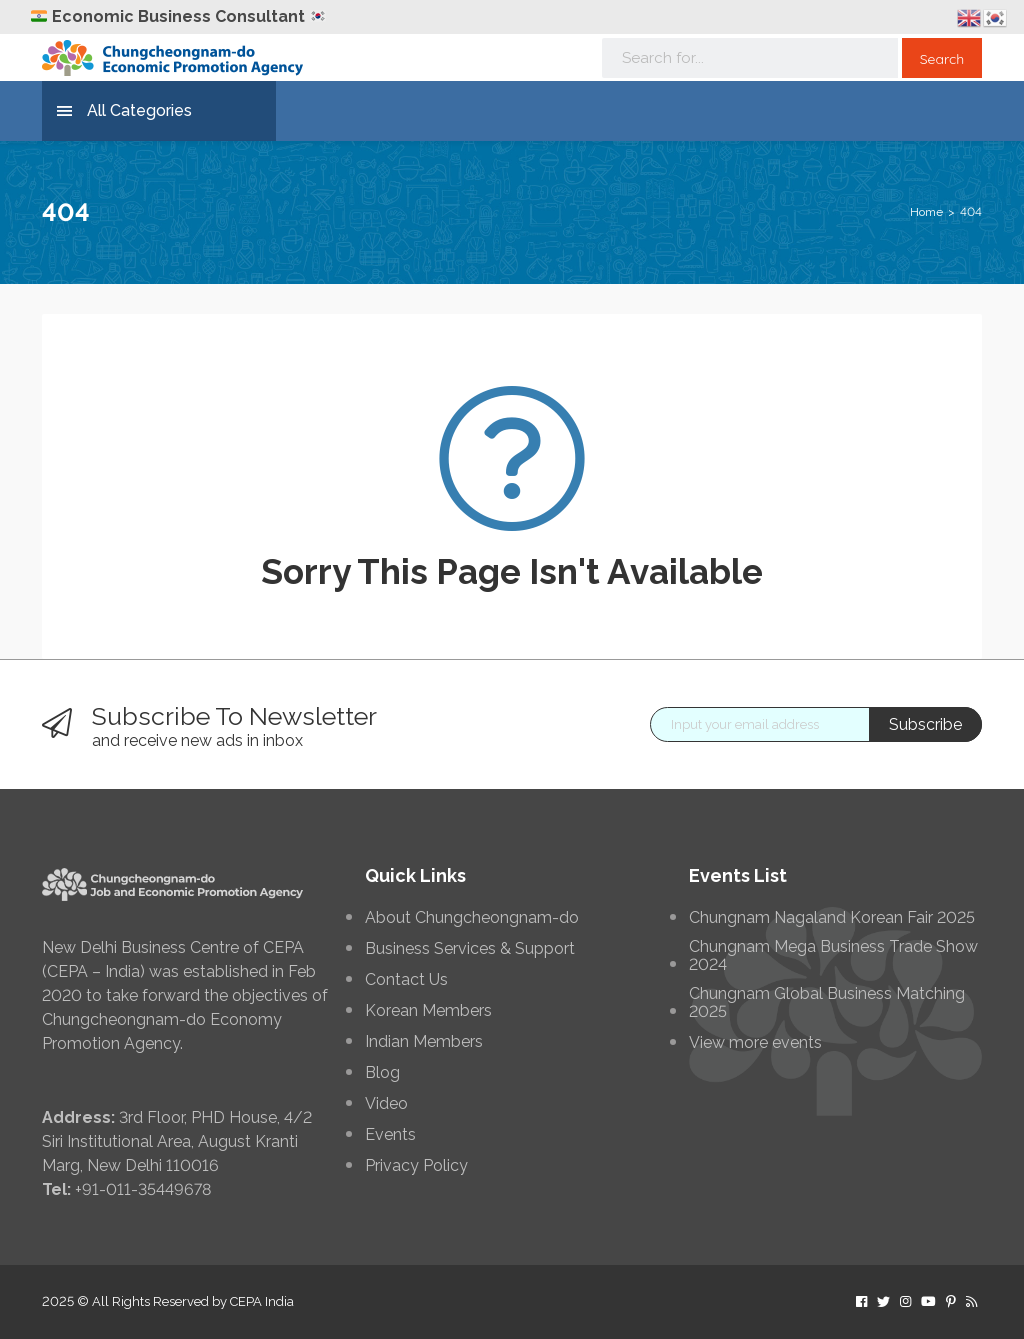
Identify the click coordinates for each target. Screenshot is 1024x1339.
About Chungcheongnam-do (472, 918)
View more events (755, 1043)
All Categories (124, 111)
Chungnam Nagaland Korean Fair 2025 (832, 918)
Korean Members (428, 1011)
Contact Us (406, 980)
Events (390, 1135)
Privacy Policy (416, 1166)
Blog (382, 1073)
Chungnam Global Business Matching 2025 (827, 1003)
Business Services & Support (470, 949)
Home (926, 212)
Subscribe (925, 724)
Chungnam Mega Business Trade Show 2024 (833, 956)
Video (386, 1104)
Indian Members (424, 1042)
